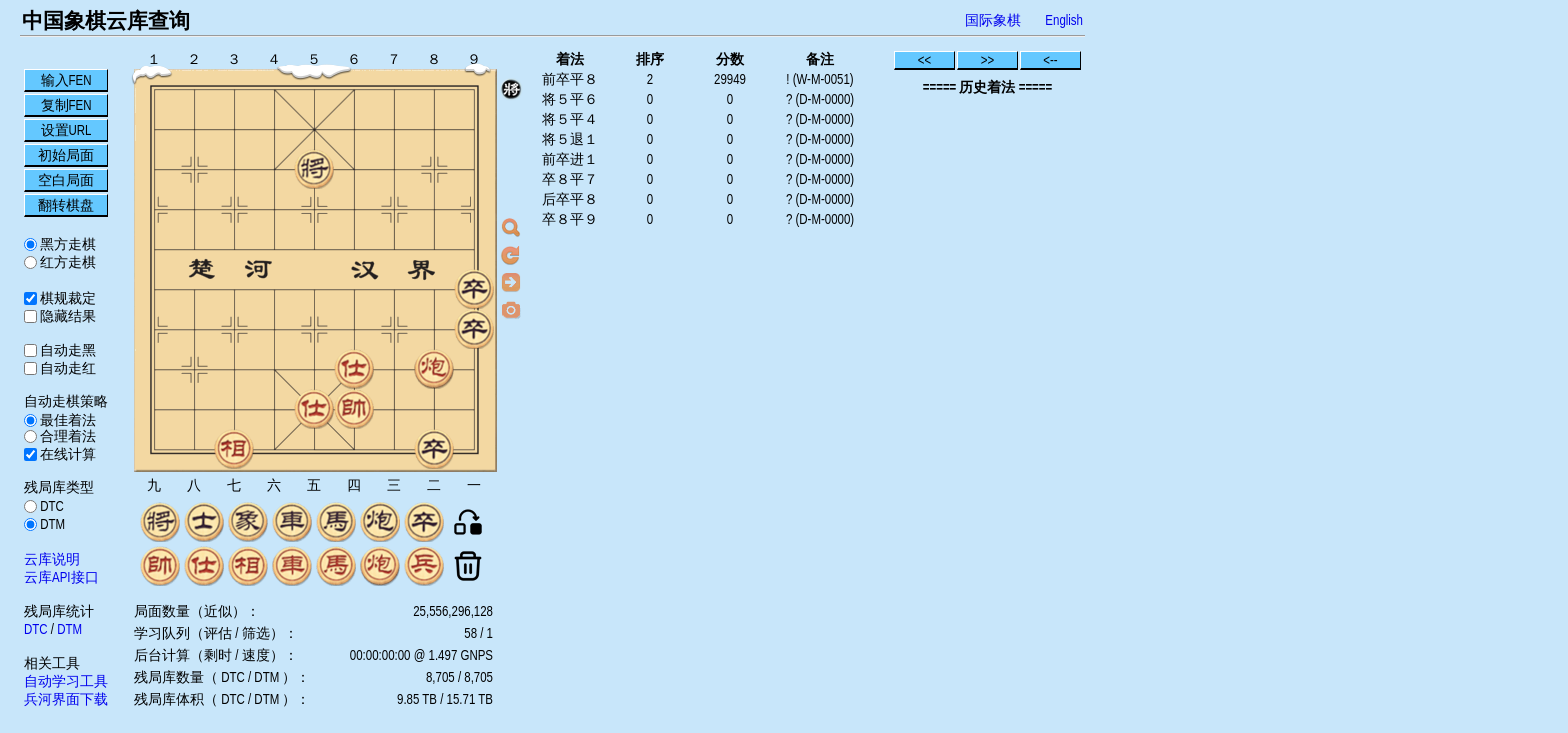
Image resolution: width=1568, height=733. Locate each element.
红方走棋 (66, 262)
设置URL (66, 130)
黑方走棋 (66, 244)
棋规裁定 (66, 298)
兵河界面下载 (66, 699)
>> (988, 60)
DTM (51, 524)
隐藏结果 (66, 316)
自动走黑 (66, 350)
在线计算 (66, 454)
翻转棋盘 (66, 205)
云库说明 (52, 559)
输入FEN (66, 80)
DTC (50, 506)
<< (925, 60)
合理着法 (66, 436)
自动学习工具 (66, 681)
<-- (1050, 60)
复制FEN (66, 105)
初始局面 (66, 155)
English (1064, 20)
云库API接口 (61, 577)
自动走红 (66, 368)
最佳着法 (66, 420)
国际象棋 (993, 20)
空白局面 (66, 180)
